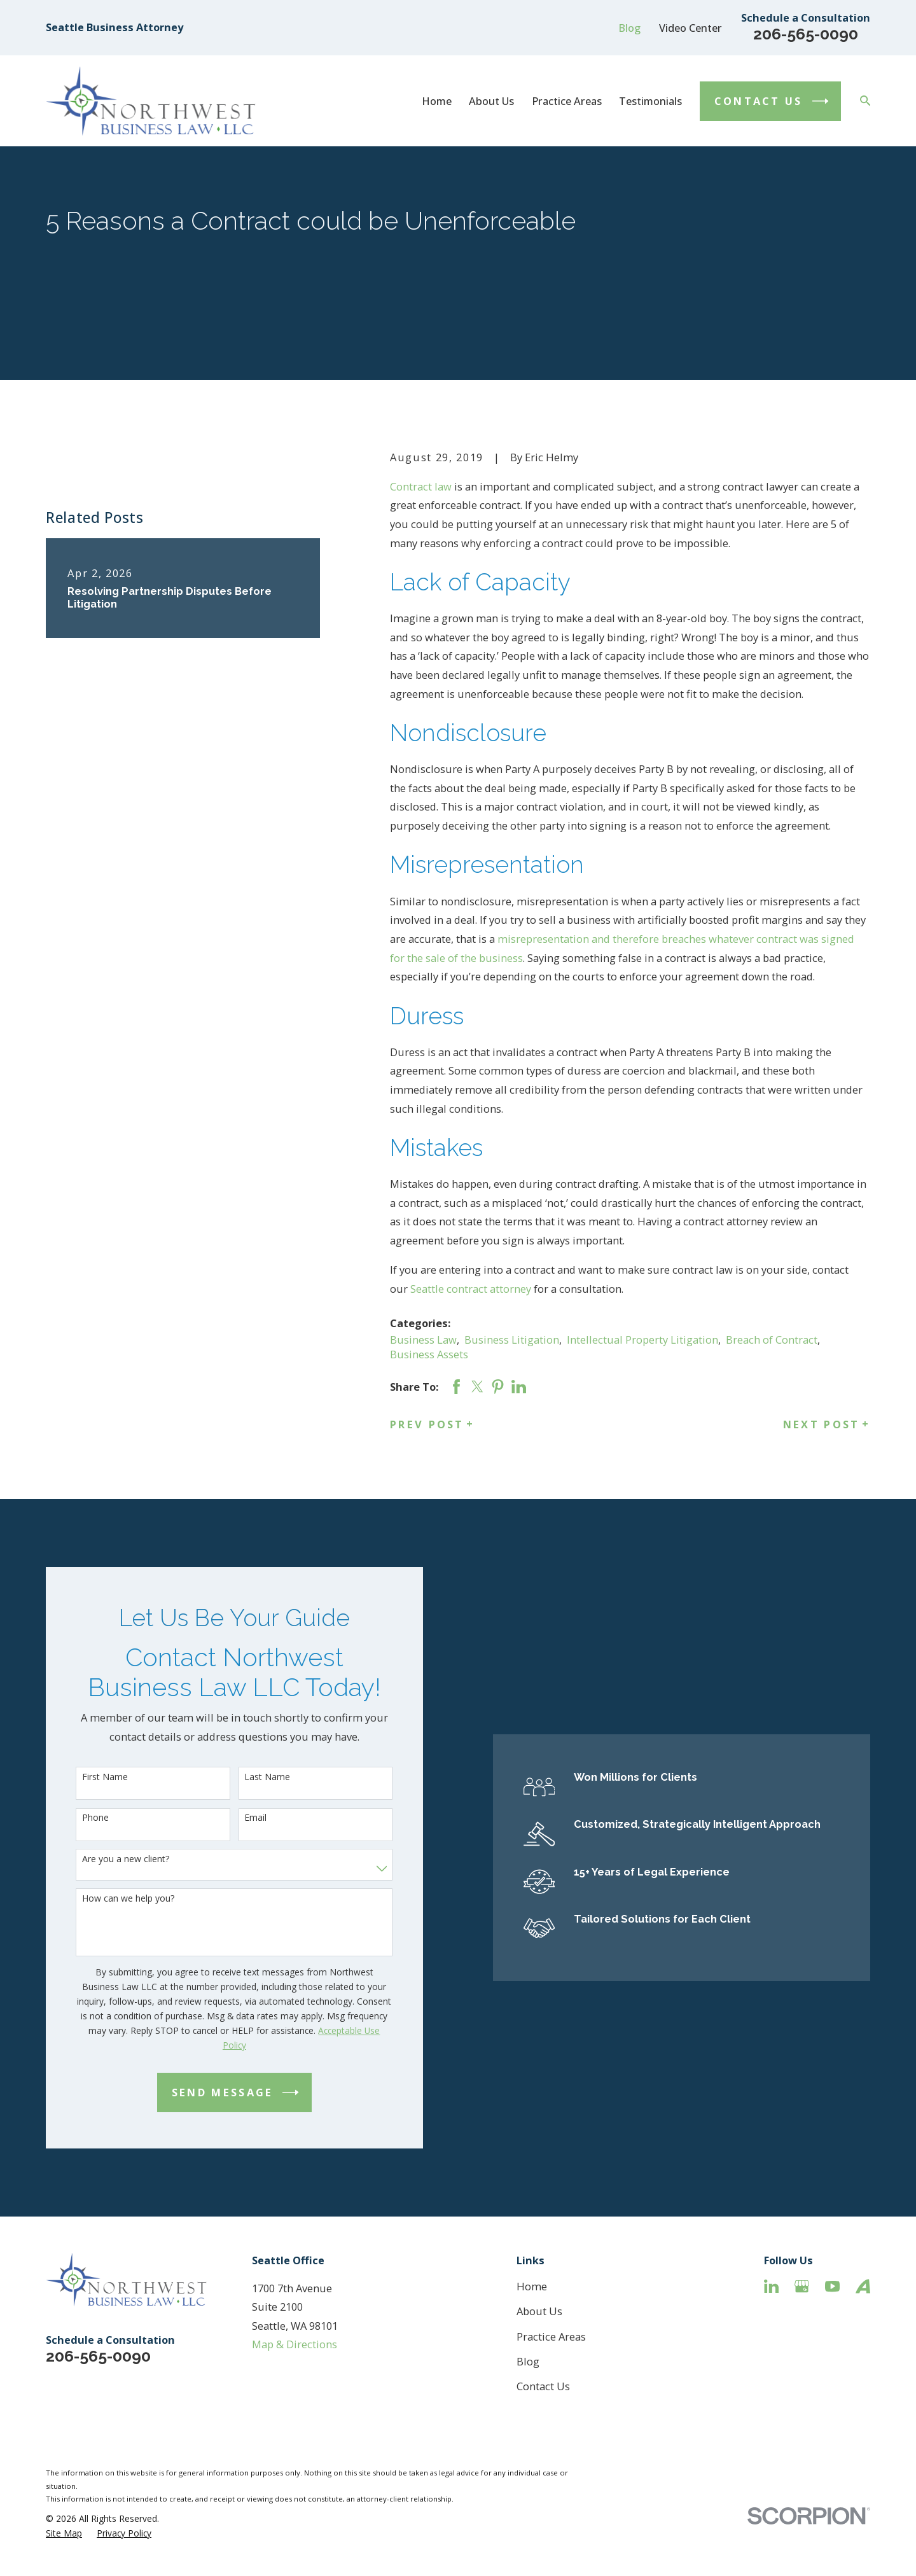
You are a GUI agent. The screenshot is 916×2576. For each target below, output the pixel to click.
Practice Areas (551, 2336)
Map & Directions (294, 2344)
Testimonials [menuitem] (650, 101)
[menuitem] (64, 2533)
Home (532, 2286)
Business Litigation (511, 1339)
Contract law (421, 486)
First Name (86, 1777)
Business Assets (429, 1354)
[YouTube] (832, 2286)
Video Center (690, 27)
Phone (76, 1818)
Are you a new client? (106, 1859)
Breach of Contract (771, 1339)
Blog (629, 27)
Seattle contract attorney (470, 1288)
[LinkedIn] (771, 2286)
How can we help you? (109, 1898)
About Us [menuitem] (491, 101)
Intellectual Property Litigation (642, 1339)
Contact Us (543, 2386)
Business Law (423, 1339)
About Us (539, 2311)
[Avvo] (863, 2286)
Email (236, 1818)
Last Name (248, 1777)
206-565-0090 (805, 34)
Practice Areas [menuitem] (567, 101)
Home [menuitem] (437, 101)
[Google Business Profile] (802, 2286)
